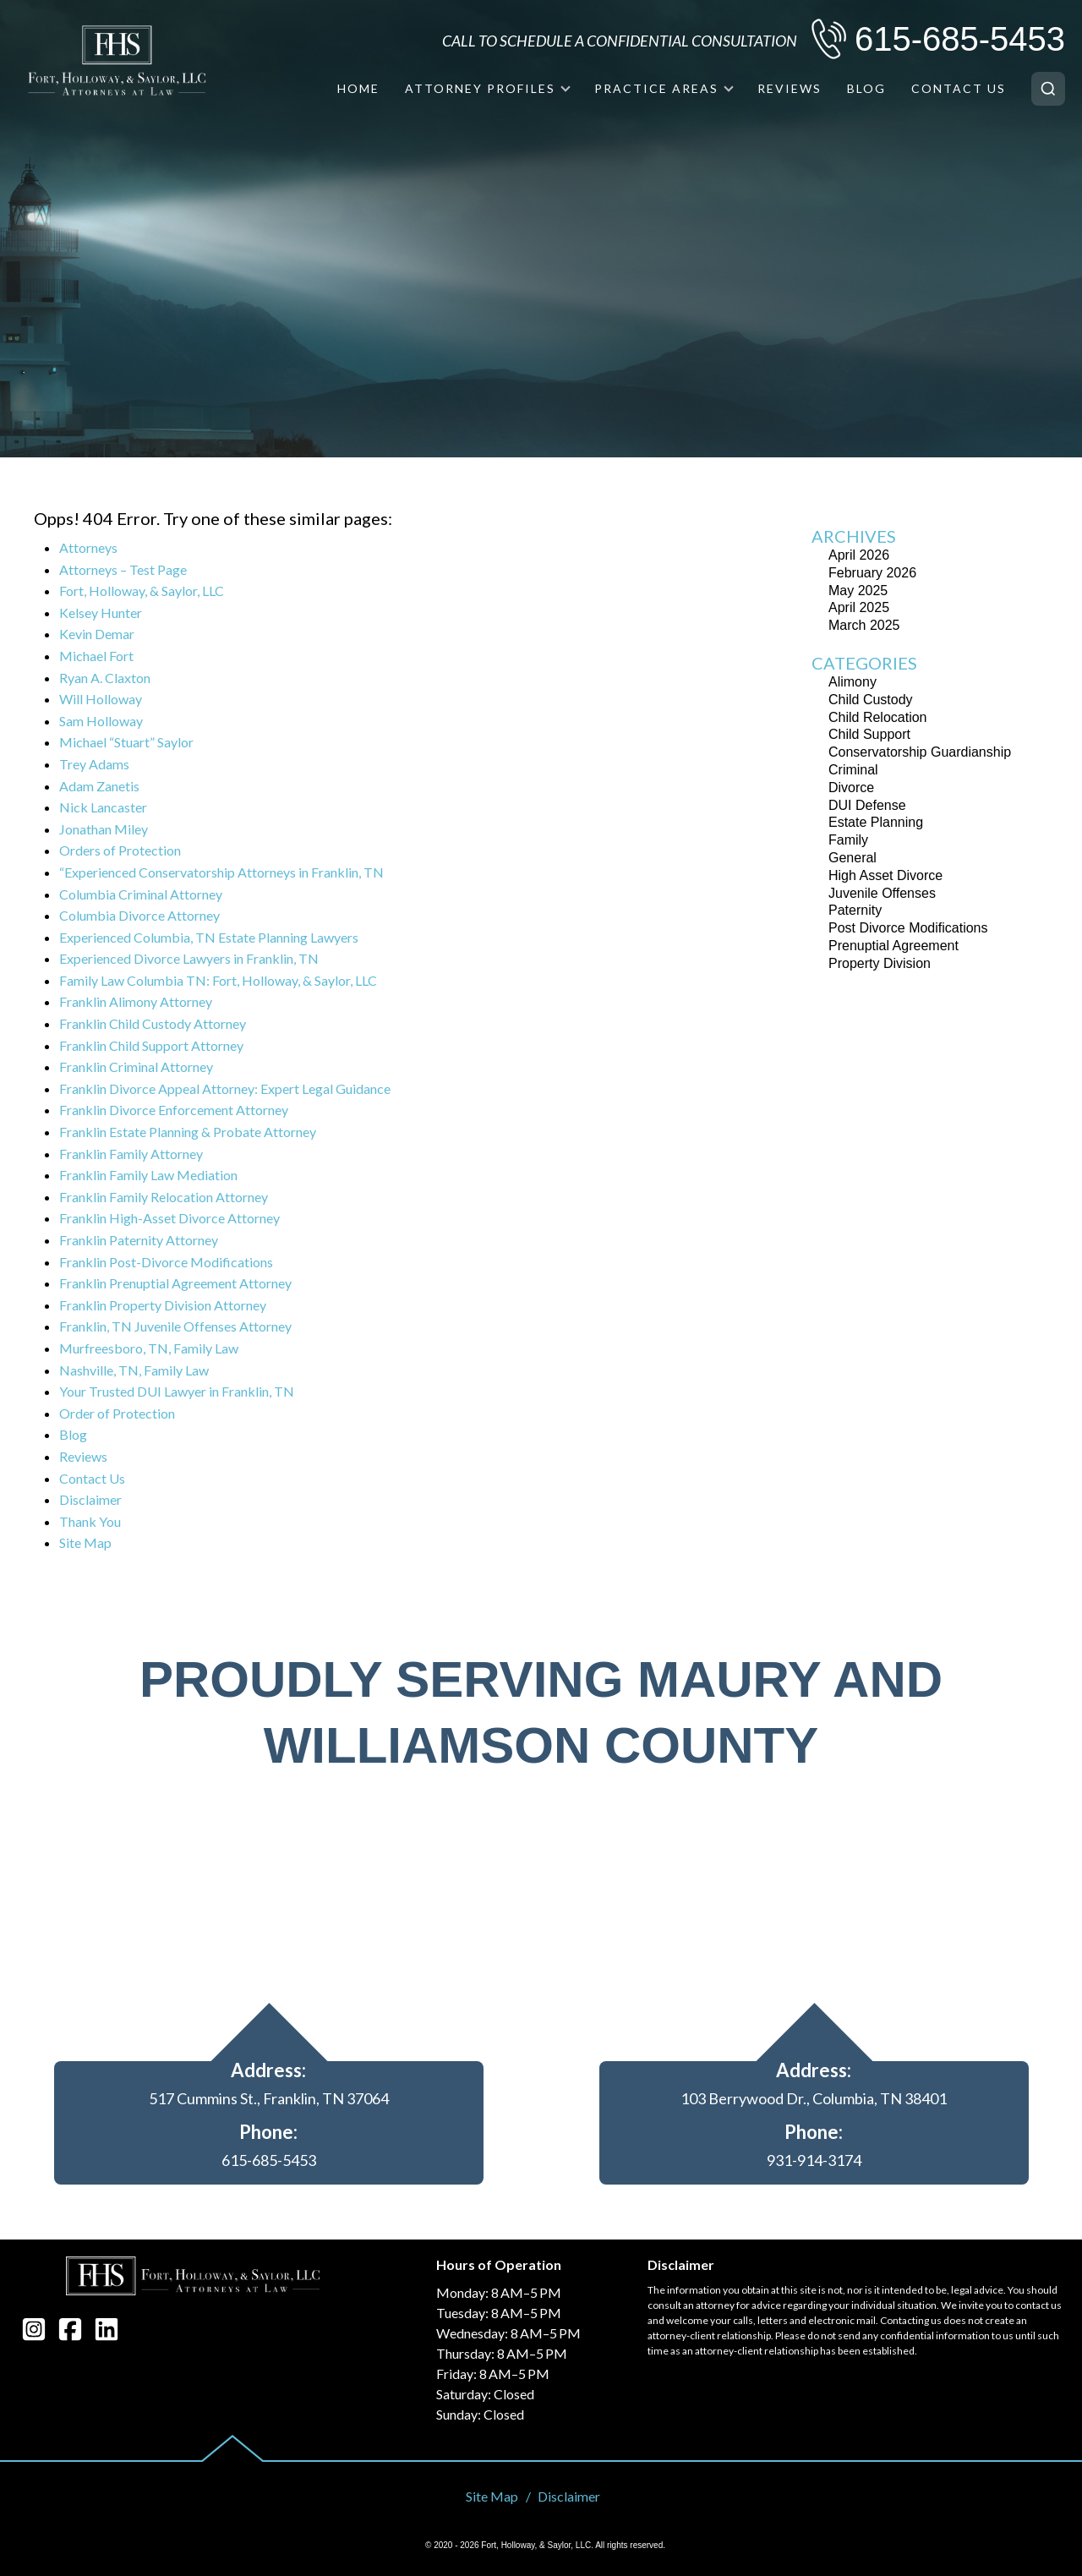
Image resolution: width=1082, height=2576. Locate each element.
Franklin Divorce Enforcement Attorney (173, 1110)
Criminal (853, 770)
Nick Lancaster (103, 807)
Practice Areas (656, 88)
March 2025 (864, 625)
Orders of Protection (120, 850)
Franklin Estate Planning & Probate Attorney (187, 1132)
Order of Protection (117, 1413)
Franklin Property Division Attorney (162, 1305)
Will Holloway (100, 699)
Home (358, 88)
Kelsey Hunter (100, 612)
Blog (866, 88)
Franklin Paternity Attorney (138, 1240)
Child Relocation (877, 717)
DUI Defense (867, 805)
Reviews (789, 88)
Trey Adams (94, 764)
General (852, 857)
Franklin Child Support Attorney (151, 1045)
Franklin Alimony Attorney (135, 1001)
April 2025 (858, 607)
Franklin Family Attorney (131, 1154)
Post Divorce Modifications (908, 928)
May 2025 (858, 590)
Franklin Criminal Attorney (136, 1066)
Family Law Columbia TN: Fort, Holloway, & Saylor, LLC (218, 980)
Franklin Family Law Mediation (148, 1175)
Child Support (869, 734)
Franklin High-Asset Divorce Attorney (169, 1218)
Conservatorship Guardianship (919, 752)
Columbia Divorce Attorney (139, 915)
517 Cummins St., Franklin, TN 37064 (269, 2098)
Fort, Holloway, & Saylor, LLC (141, 590)
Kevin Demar (96, 634)
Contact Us (958, 88)
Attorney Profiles (480, 88)
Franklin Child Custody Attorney (152, 1023)
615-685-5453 (960, 38)
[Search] (1048, 89)
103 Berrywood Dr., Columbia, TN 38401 (813, 2098)
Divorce (851, 787)
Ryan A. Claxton (104, 678)
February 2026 (872, 573)
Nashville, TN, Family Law (134, 1370)
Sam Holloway (101, 721)
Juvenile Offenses (882, 893)
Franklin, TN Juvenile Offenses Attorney (175, 1326)
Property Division (879, 963)
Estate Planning (875, 822)
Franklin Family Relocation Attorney (163, 1197)
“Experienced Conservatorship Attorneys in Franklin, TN (221, 872)
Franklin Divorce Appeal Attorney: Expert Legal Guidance (225, 1088)
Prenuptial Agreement (893, 945)
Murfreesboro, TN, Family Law (148, 1348)
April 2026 (858, 555)
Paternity (855, 910)
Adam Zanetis (99, 786)
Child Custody (870, 699)
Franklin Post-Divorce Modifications (166, 1262)
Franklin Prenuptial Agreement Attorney (175, 1283)
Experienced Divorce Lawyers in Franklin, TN (189, 958)
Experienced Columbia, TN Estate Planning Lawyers (208, 937)
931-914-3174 (814, 2160)
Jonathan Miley (103, 829)
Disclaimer (90, 1499)
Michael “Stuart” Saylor (126, 742)
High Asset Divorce (885, 875)
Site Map (85, 1542)
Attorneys (88, 547)
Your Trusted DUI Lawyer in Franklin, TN (176, 1391)
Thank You (90, 1521)
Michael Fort (96, 656)
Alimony (852, 682)
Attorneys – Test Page (123, 569)
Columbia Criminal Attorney (140, 894)
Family (848, 840)
